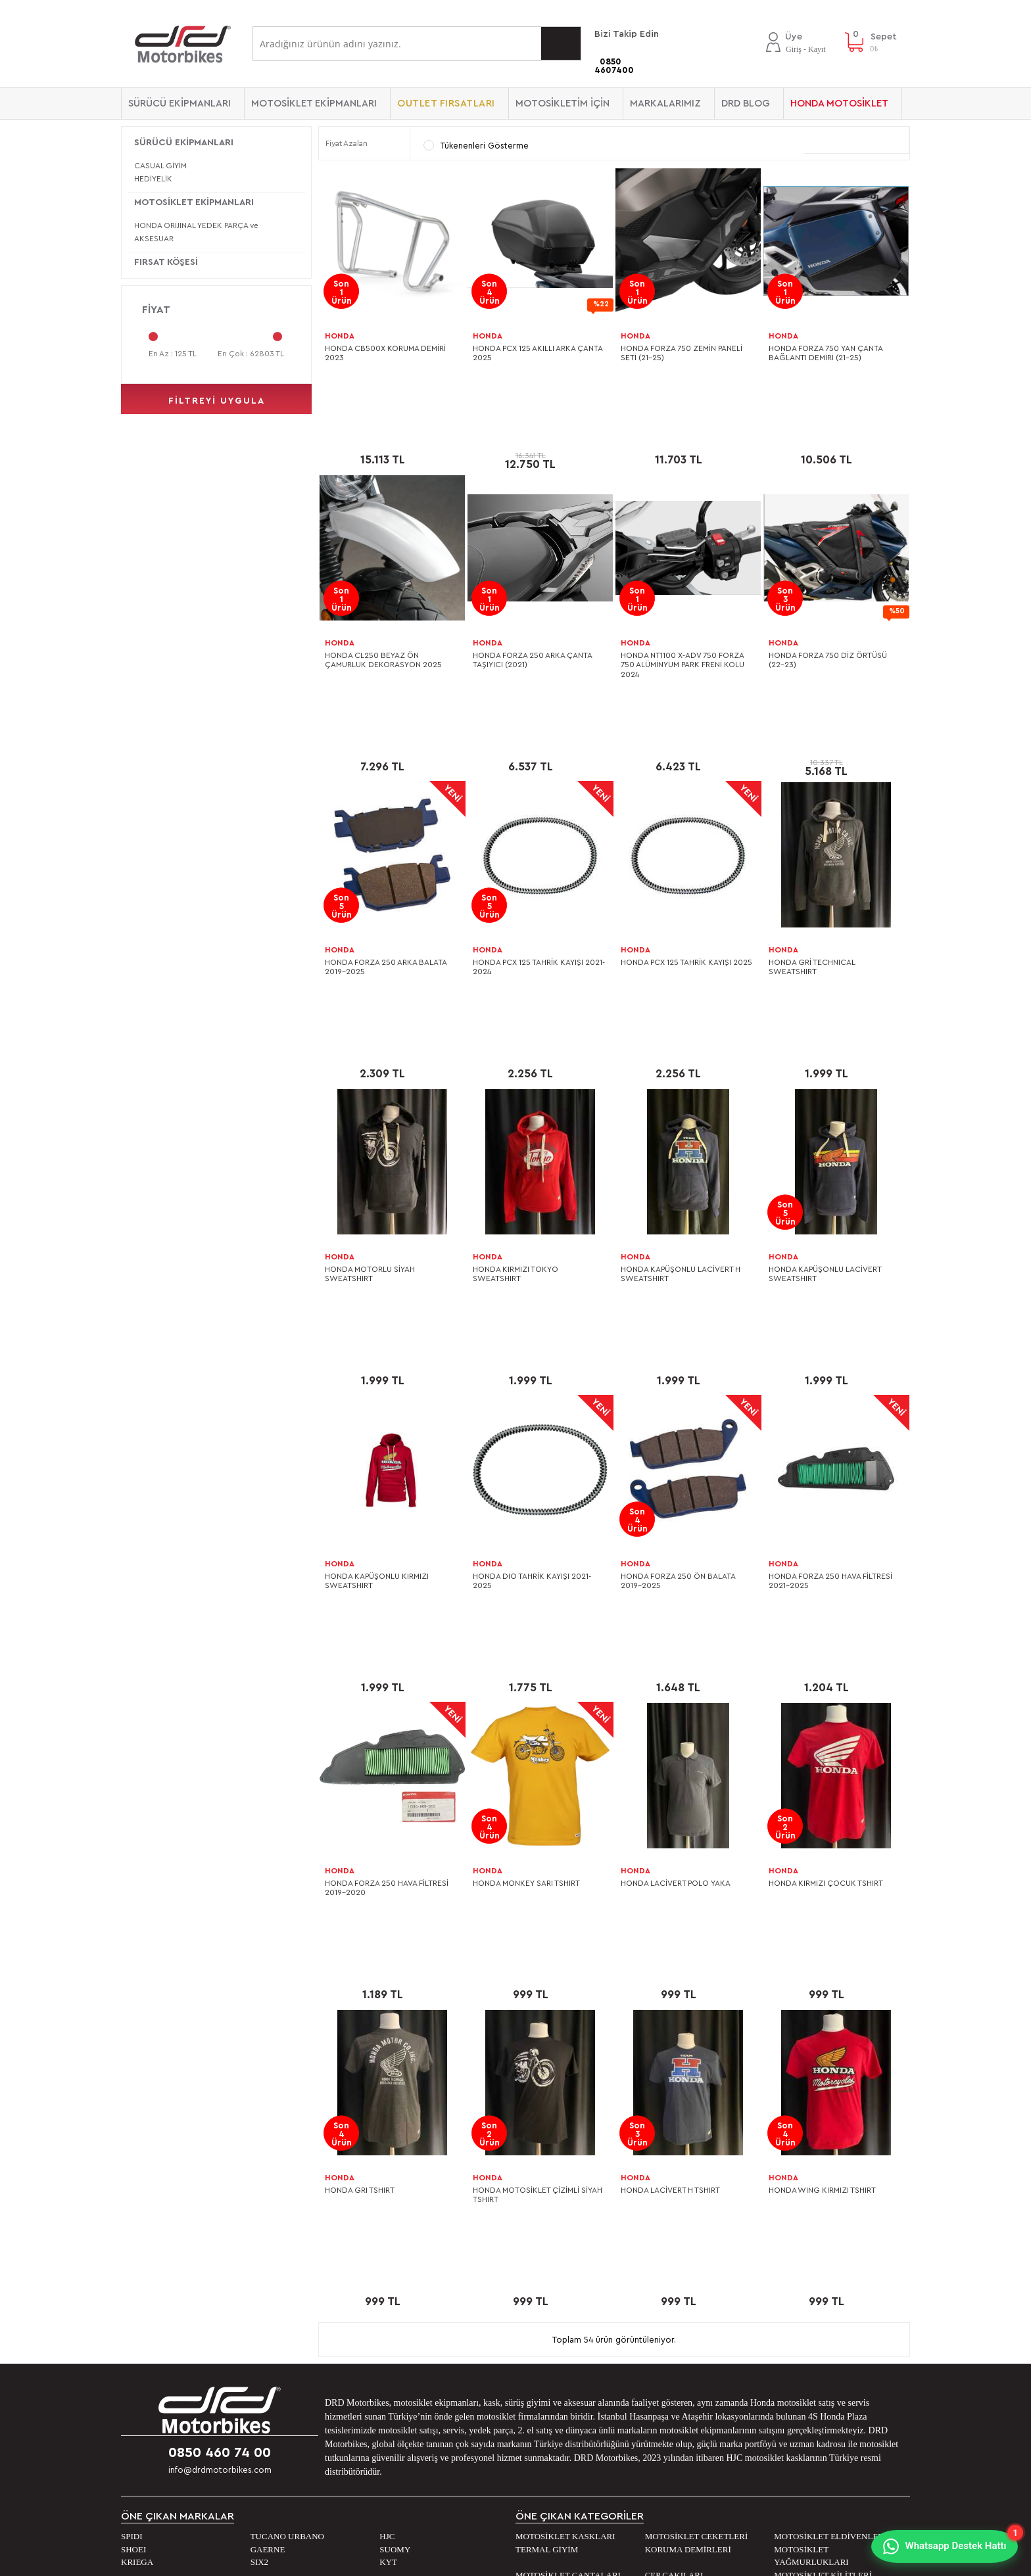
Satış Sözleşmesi (360, 2286)
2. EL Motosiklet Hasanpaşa (186, 2346)
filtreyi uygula (216, 401)
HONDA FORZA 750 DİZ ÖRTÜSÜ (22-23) (828, 599)
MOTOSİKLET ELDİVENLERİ (830, 2113)
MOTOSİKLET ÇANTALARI (568, 2152)
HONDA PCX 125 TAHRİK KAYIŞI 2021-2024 (539, 846)
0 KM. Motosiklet (163, 2306)
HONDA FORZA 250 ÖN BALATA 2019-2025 (678, 1338)
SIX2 (259, 2138)
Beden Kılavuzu (357, 2385)
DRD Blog (739, 2247)
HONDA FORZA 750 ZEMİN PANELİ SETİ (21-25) (681, 353)
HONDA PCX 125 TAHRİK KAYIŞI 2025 (686, 841)
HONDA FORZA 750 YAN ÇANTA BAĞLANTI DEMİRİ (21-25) (825, 353)
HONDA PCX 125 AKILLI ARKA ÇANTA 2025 (537, 353)
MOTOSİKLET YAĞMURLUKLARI (811, 2132)
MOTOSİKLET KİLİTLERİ (823, 2152)
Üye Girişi (542, 2247)
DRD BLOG (745, 103)
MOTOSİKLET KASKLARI (565, 2113)
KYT (388, 2138)
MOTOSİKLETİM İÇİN (563, 103)
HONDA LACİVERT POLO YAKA (676, 1581)
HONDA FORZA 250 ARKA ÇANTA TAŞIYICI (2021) (532, 599)
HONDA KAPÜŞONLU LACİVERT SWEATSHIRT (825, 1092)
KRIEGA (137, 2138)
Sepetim (539, 2286)
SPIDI (132, 2113)
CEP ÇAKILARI (674, 2152)
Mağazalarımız (157, 2247)
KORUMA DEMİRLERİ (688, 2126)
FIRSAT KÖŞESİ (166, 262)
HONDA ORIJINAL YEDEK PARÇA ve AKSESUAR (196, 232)
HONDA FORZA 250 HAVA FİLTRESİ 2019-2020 (386, 1585)
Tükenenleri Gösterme (476, 145)
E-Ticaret (480, 2560)
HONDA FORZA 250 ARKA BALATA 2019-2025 (385, 846)
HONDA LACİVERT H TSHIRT (670, 1827)
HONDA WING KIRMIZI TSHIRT (822, 1827)
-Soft (449, 2560)
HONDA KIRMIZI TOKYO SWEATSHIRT (515, 1092)
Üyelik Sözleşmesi (362, 2267)
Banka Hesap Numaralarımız (186, 2286)
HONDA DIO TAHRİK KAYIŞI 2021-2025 (532, 1338)
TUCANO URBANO (287, 2113)
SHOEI (133, 2126)
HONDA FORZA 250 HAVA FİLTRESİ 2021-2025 (830, 1338)
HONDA (339, 336)
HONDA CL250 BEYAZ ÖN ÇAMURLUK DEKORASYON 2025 (383, 599)
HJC (387, 2113)
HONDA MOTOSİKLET (839, 103)
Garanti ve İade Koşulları (377, 2365)
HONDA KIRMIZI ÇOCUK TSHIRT (826, 1581)
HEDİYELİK (153, 179)
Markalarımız (665, 103)
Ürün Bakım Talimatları (371, 2405)
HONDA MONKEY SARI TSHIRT (526, 1581)
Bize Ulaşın (150, 2267)
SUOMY (394, 2126)
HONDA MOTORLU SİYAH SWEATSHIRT (370, 1092)
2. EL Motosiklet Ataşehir (180, 2326)
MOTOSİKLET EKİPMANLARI (314, 103)
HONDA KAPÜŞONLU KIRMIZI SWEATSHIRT (377, 1338)
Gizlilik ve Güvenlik (364, 2346)
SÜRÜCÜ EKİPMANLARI (179, 103)
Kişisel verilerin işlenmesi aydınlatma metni (414, 2247)
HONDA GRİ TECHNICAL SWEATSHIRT (812, 846)
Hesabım (540, 2267)
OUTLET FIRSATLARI (446, 103)
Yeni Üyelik (544, 2306)
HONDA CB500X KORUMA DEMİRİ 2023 (385, 353)
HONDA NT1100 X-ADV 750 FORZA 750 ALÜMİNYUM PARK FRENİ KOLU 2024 (682, 604)
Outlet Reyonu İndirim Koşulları (390, 2326)
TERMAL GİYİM (547, 2126)
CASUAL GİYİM (160, 166)
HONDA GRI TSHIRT (360, 1827)
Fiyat (156, 309)
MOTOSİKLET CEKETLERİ (696, 2113)
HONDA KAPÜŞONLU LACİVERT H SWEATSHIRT (680, 1092)
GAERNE (268, 2126)
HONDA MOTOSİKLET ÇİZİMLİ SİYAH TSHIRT (537, 1831)
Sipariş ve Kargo (360, 2306)
